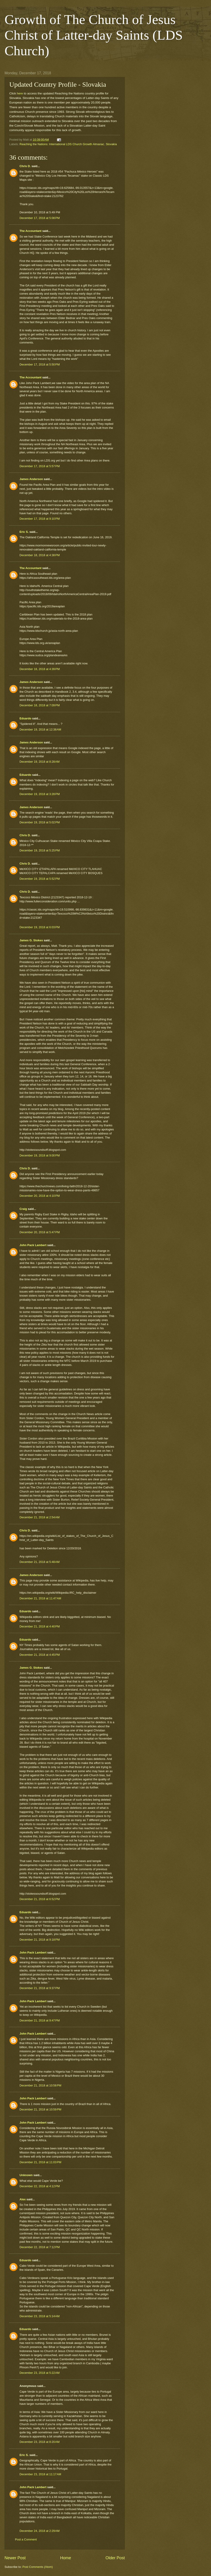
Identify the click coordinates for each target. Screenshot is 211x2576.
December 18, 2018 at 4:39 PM (40, 669)
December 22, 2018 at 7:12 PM (40, 2247)
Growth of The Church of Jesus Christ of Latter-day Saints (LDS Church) (94, 35)
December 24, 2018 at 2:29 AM (39, 2531)
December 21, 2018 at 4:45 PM (40, 1654)
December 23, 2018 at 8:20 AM (39, 2442)
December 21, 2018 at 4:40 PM (40, 1626)
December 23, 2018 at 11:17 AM (40, 2474)
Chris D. (25, 166)
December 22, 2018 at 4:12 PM (40, 2186)
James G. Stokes (31, 940)
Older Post (115, 2558)
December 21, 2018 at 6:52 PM (40, 1899)
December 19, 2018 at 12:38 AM (40, 729)
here (20, 93)
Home (65, 2558)
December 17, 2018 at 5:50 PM (40, 364)
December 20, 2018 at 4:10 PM (40, 1195)
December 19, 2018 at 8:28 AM (39, 761)
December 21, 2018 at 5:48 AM (39, 1562)
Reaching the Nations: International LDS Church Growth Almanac (62, 144)
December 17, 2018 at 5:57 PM (40, 466)
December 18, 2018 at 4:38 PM (40, 555)
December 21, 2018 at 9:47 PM (40, 2020)
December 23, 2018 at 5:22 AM (39, 2372)
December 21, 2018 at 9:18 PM (40, 1939)
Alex (23, 2199)
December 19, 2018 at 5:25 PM (40, 850)
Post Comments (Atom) (37, 2567)
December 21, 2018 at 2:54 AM (39, 1517)
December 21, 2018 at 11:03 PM (40, 2162)
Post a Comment (26, 2539)
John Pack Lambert (33, 1245)
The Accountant (31, 231)
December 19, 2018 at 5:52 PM (40, 878)
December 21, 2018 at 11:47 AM (40, 1598)
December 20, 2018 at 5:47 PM (40, 1232)
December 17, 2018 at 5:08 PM (40, 218)
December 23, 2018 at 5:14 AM (39, 2316)
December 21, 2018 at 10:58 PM (40, 2085)
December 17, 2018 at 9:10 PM (40, 518)
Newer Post (15, 2558)
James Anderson (31, 479)
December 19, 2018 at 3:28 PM (40, 794)
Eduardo (25, 718)
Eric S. (24, 531)
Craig (23, 1209)
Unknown (26, 2175)
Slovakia (111, 144)
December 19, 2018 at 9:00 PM (40, 1155)
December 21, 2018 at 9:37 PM (40, 1988)
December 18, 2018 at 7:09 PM (40, 705)
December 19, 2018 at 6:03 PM (40, 927)
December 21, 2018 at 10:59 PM (40, 2109)
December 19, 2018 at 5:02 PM (40, 822)
